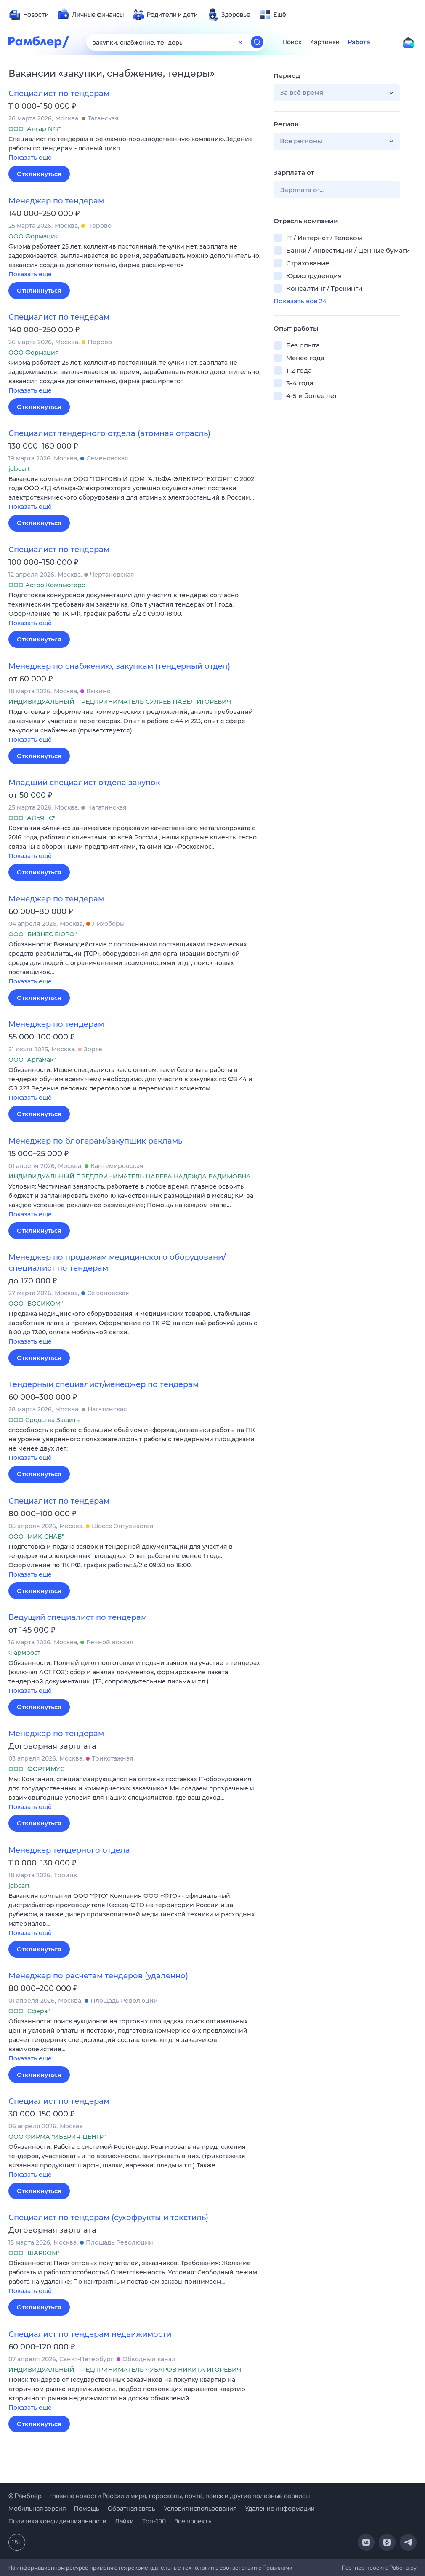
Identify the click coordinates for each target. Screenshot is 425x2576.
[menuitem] (28, 14)
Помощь (86, 2508)
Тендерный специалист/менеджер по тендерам (103, 1384)
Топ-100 (154, 2521)
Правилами (277, 2567)
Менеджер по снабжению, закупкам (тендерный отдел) (119, 666)
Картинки (325, 42)
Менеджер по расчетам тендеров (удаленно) (98, 1975)
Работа (359, 42)
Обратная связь (131, 2508)
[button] (134, 148)
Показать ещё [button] (30, 157)
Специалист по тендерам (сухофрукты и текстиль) (108, 2217)
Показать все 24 (300, 301)
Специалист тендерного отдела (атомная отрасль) (109, 433)
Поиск (292, 42)
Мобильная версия (37, 2508)
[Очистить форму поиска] (240, 42)
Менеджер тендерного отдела (69, 1850)
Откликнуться (39, 174)
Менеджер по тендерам (56, 201)
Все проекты (193, 2521)
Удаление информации (280, 2508)
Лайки (124, 2521)
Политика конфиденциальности (57, 2521)
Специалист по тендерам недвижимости (89, 2334)
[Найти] (257, 42)
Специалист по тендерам (58, 93)
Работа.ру (403, 2567)
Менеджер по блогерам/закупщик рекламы (96, 1141)
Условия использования (200, 2508)
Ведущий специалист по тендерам (77, 1617)
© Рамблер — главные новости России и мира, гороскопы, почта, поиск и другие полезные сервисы (159, 2495)
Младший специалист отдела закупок (84, 782)
